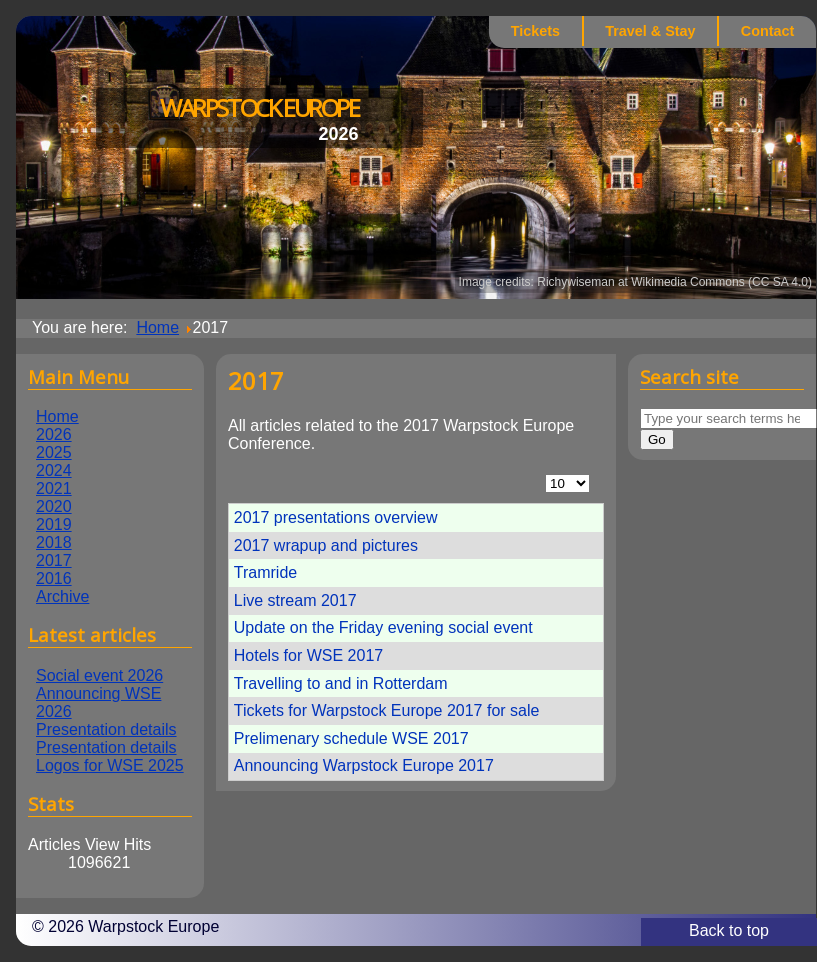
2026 (54, 434)
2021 (54, 488)
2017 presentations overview (336, 517)
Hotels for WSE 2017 (308, 655)
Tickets (535, 31)
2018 (54, 542)
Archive (62, 596)
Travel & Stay (650, 31)
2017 (54, 560)
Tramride (265, 572)
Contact (768, 31)
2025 (54, 452)
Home (57, 416)
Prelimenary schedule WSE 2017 (351, 738)
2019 (54, 524)
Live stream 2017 (295, 600)
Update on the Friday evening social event (383, 627)
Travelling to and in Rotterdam (341, 683)
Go (657, 439)
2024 (54, 470)
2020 (54, 506)
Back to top (729, 930)
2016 (54, 578)
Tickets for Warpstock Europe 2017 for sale (387, 710)
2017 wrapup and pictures (326, 545)
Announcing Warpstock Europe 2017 (364, 765)
